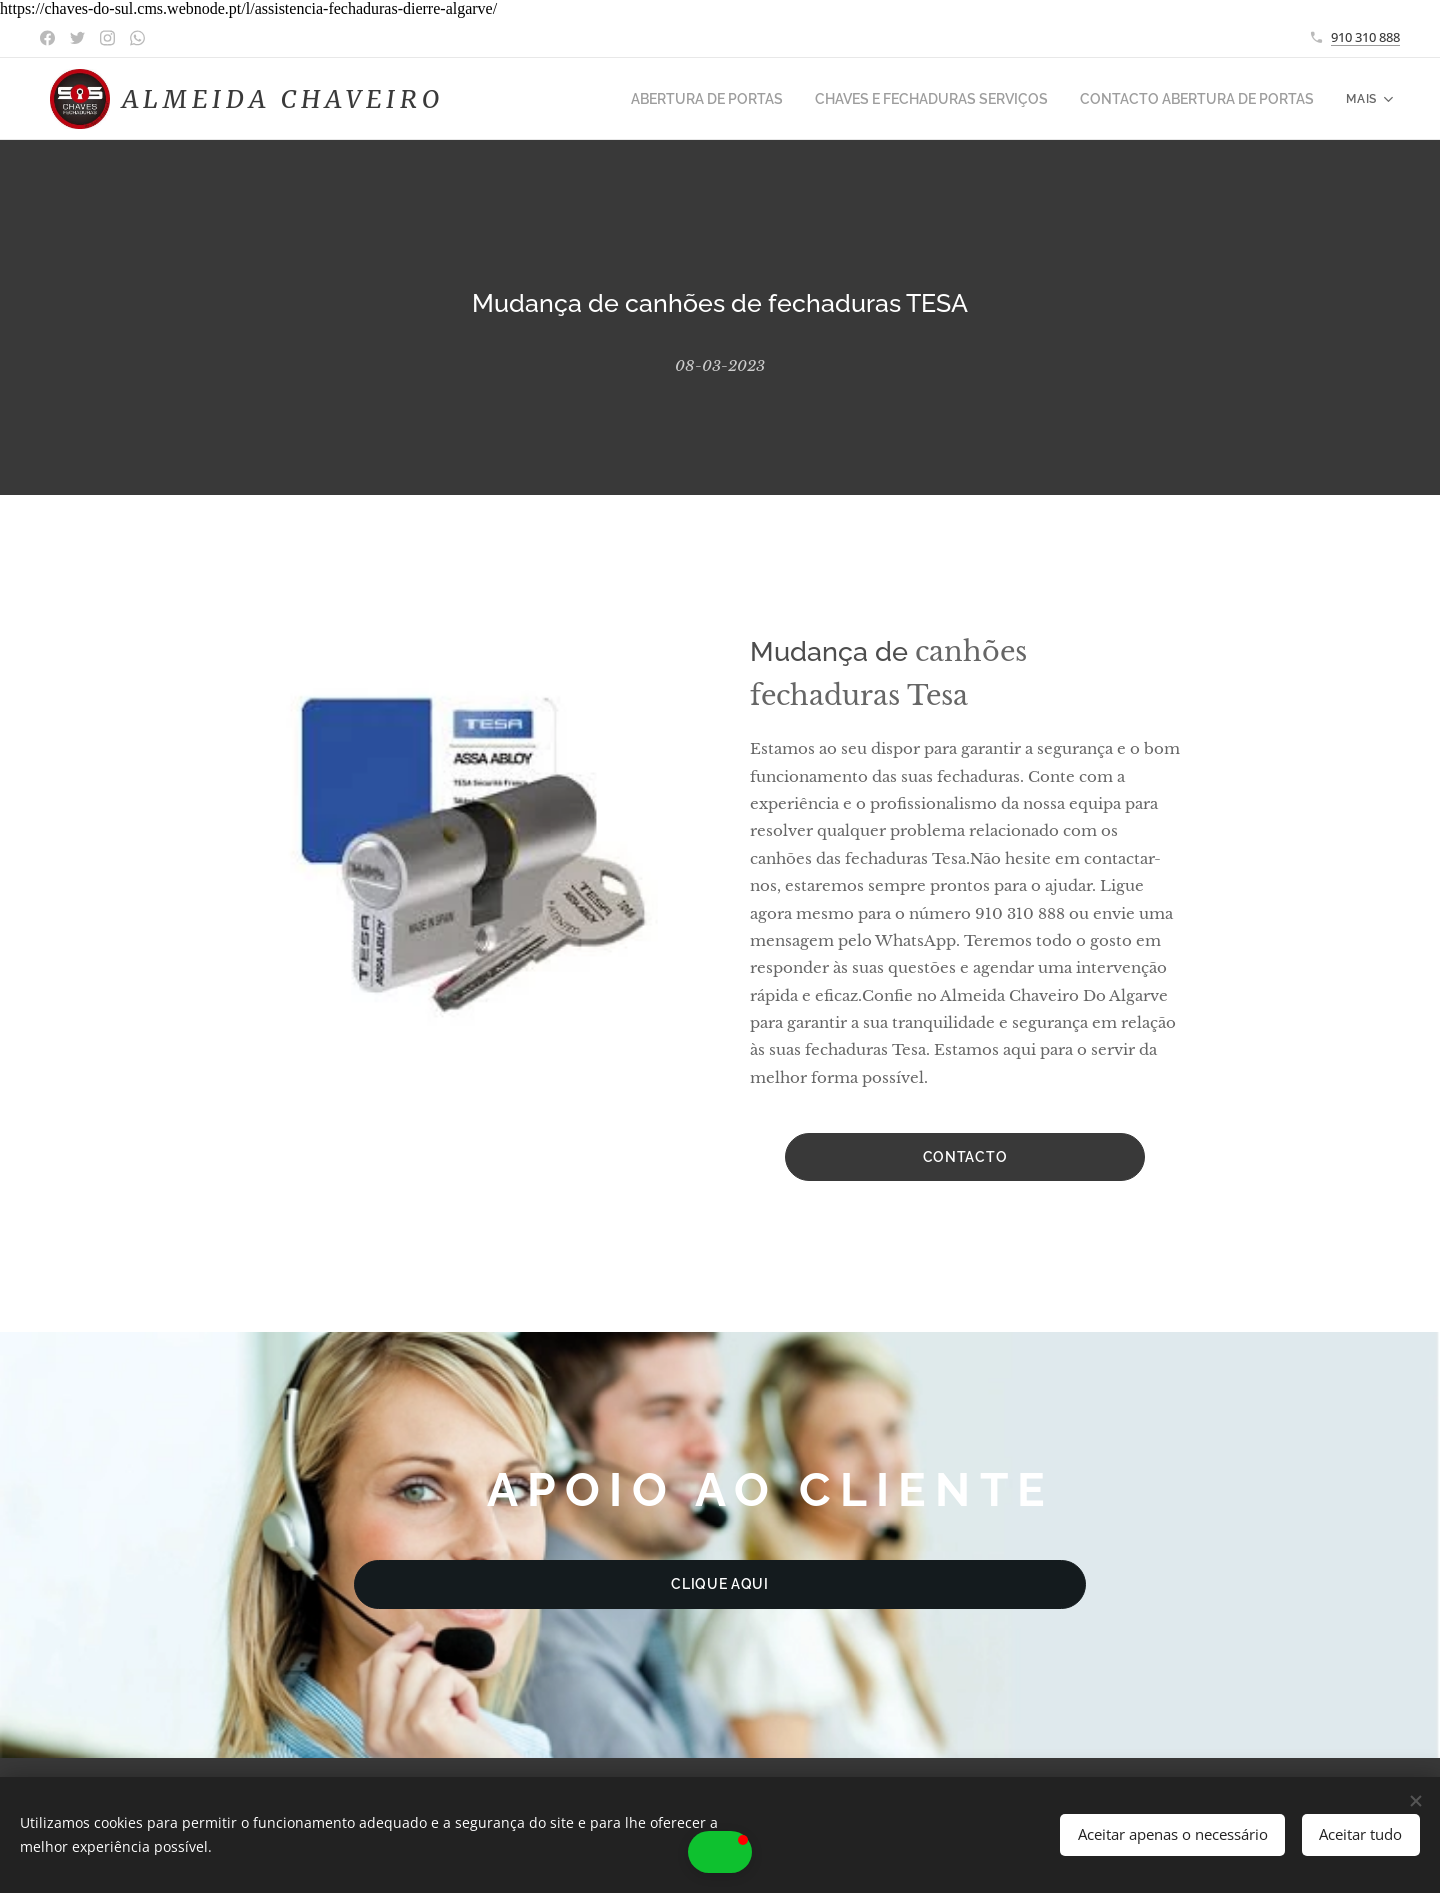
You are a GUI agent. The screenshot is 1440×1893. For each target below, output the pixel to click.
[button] (720, 1852)
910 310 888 (1365, 37)
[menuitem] (749, 99)
